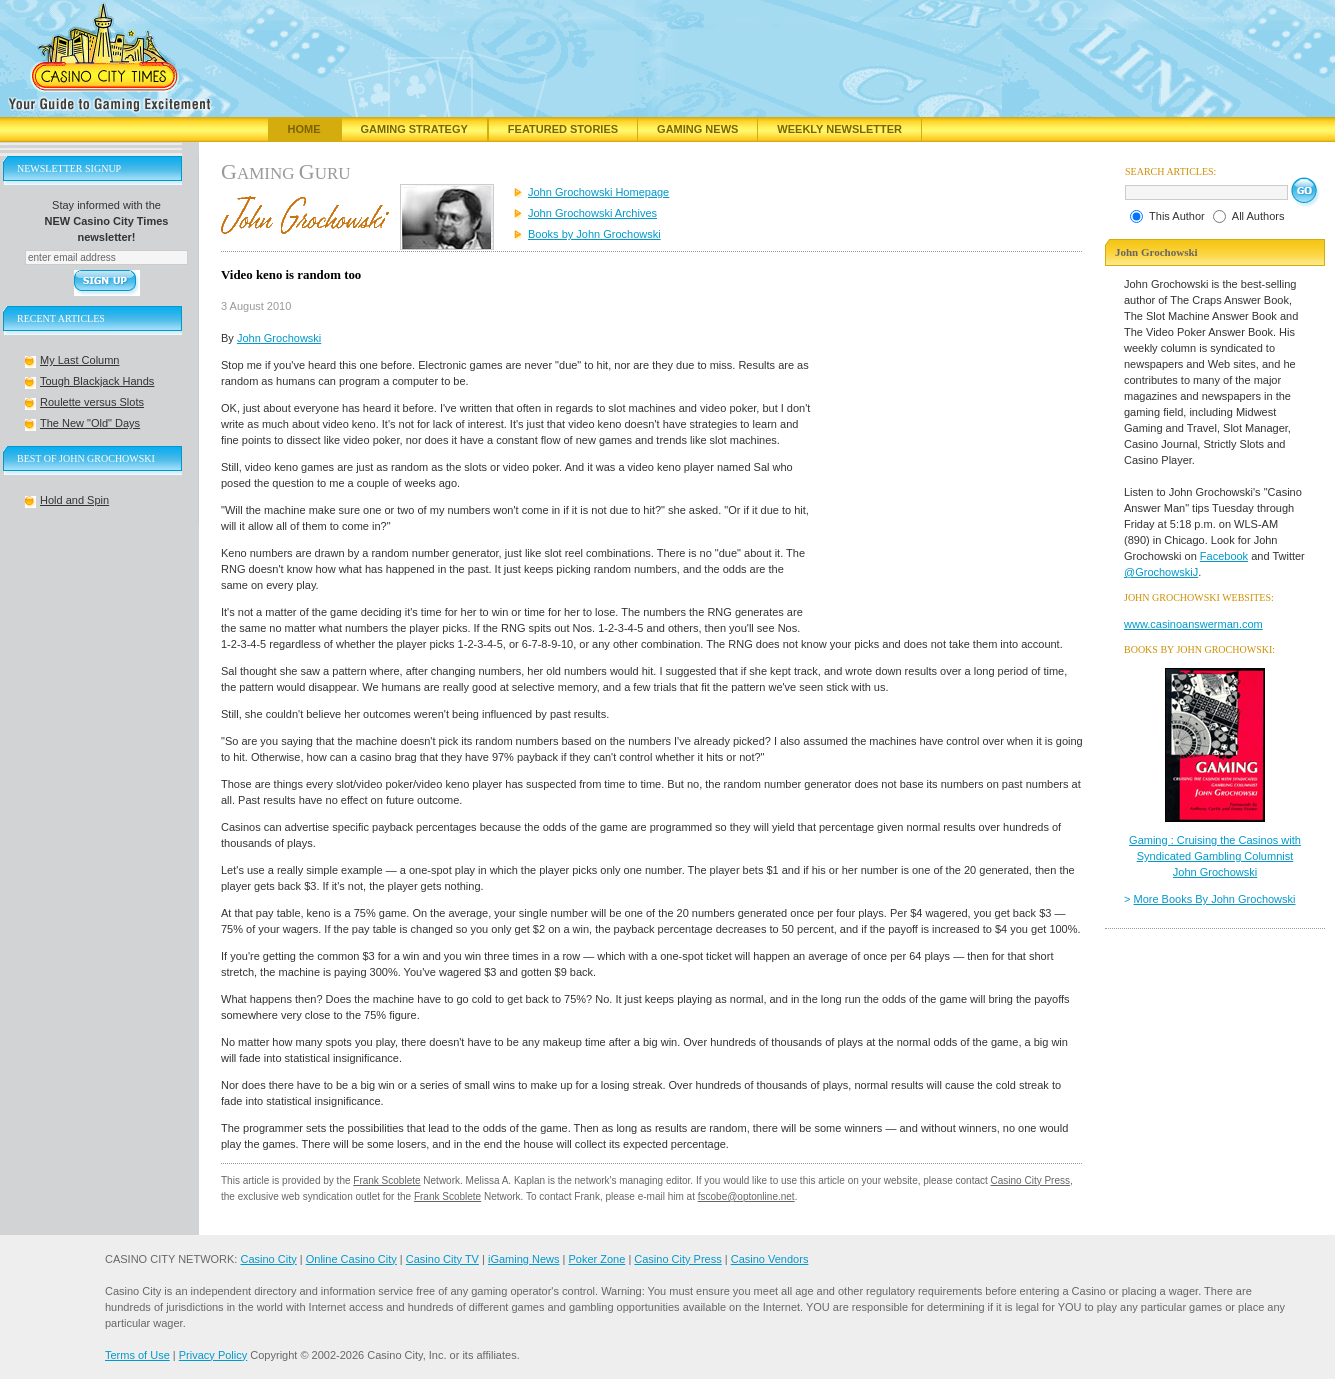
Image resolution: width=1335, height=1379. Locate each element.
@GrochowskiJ (1161, 572)
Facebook (1224, 556)
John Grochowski (279, 338)
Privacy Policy (213, 1355)
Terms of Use (137, 1355)
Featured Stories (563, 129)
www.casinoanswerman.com (1193, 624)
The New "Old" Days (90, 423)
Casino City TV (442, 1259)
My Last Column (79, 360)
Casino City (268, 1259)
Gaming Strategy (414, 129)
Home (304, 129)
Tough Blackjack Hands (97, 381)
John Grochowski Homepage (598, 192)
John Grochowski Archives (592, 213)
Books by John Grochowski (594, 234)
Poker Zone (596, 1259)
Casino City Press (1030, 1180)
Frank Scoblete (386, 1180)
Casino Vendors (770, 1259)
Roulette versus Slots (92, 402)
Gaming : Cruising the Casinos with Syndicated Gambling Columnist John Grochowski (1215, 856)
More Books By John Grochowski (1215, 899)
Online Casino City (351, 1259)
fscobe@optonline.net (746, 1196)
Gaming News (697, 129)
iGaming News (524, 1259)
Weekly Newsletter (839, 129)
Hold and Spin (74, 500)
